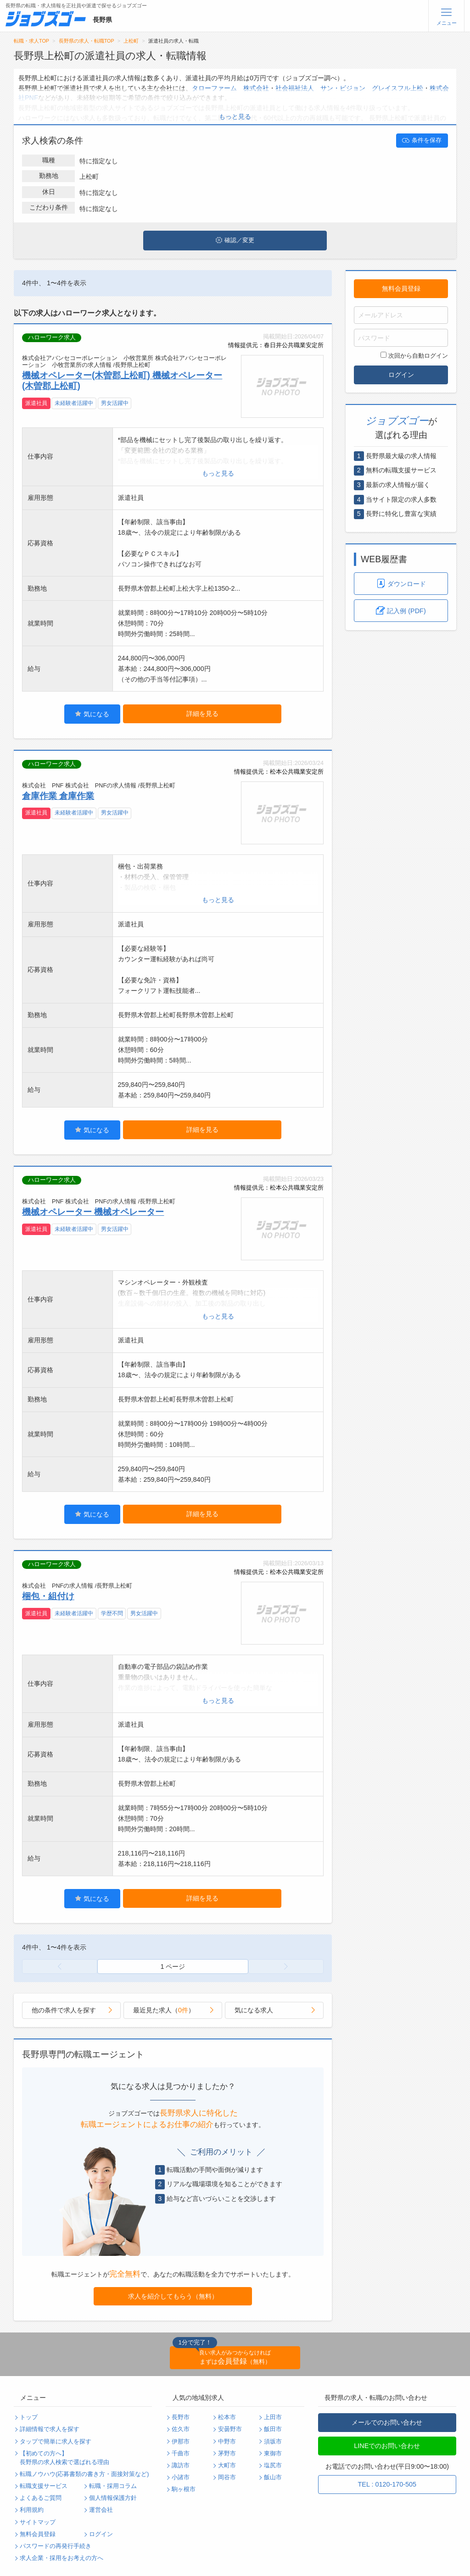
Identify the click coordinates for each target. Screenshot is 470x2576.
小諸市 (181, 2477)
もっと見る (235, 116)
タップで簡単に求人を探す (55, 2441)
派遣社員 (36, 403)
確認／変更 (235, 240)
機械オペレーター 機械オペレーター (93, 1212)
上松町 (131, 41)
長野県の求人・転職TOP (86, 41)
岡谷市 (227, 2477)
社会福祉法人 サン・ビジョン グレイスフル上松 (349, 88)
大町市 (227, 2465)
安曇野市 (230, 2429)
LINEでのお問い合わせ (387, 2445)
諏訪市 (181, 2465)
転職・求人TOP (31, 41)
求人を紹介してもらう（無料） (173, 2296)
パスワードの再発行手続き (55, 2546)
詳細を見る (202, 713)
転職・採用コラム (113, 2486)
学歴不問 (112, 1613)
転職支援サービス (43, 2486)
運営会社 (101, 2510)
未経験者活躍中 (74, 403)
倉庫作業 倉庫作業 (58, 796)
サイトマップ (38, 2522)
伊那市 (181, 2441)
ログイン (401, 374)
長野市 (181, 2417)
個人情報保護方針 (113, 2498)
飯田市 (273, 2429)
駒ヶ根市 (184, 2489)
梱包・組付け (48, 1596)
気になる (92, 714)
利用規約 (32, 2510)
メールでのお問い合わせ (387, 2422)
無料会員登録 (401, 288)
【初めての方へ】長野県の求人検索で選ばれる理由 (64, 2457)
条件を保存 (422, 140)
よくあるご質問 (41, 2498)
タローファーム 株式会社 (230, 88)
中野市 (227, 2441)
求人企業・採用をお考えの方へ (61, 2558)
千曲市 (181, 2453)
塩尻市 (273, 2465)
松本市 (227, 2417)
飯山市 (273, 2477)
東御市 (273, 2453)
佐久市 (181, 2429)
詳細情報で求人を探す (49, 2429)
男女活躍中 (115, 403)
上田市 (273, 2417)
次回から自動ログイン (414, 355)
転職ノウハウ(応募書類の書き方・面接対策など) (84, 2474)
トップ (29, 2417)
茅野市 (227, 2453)
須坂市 (273, 2441)
